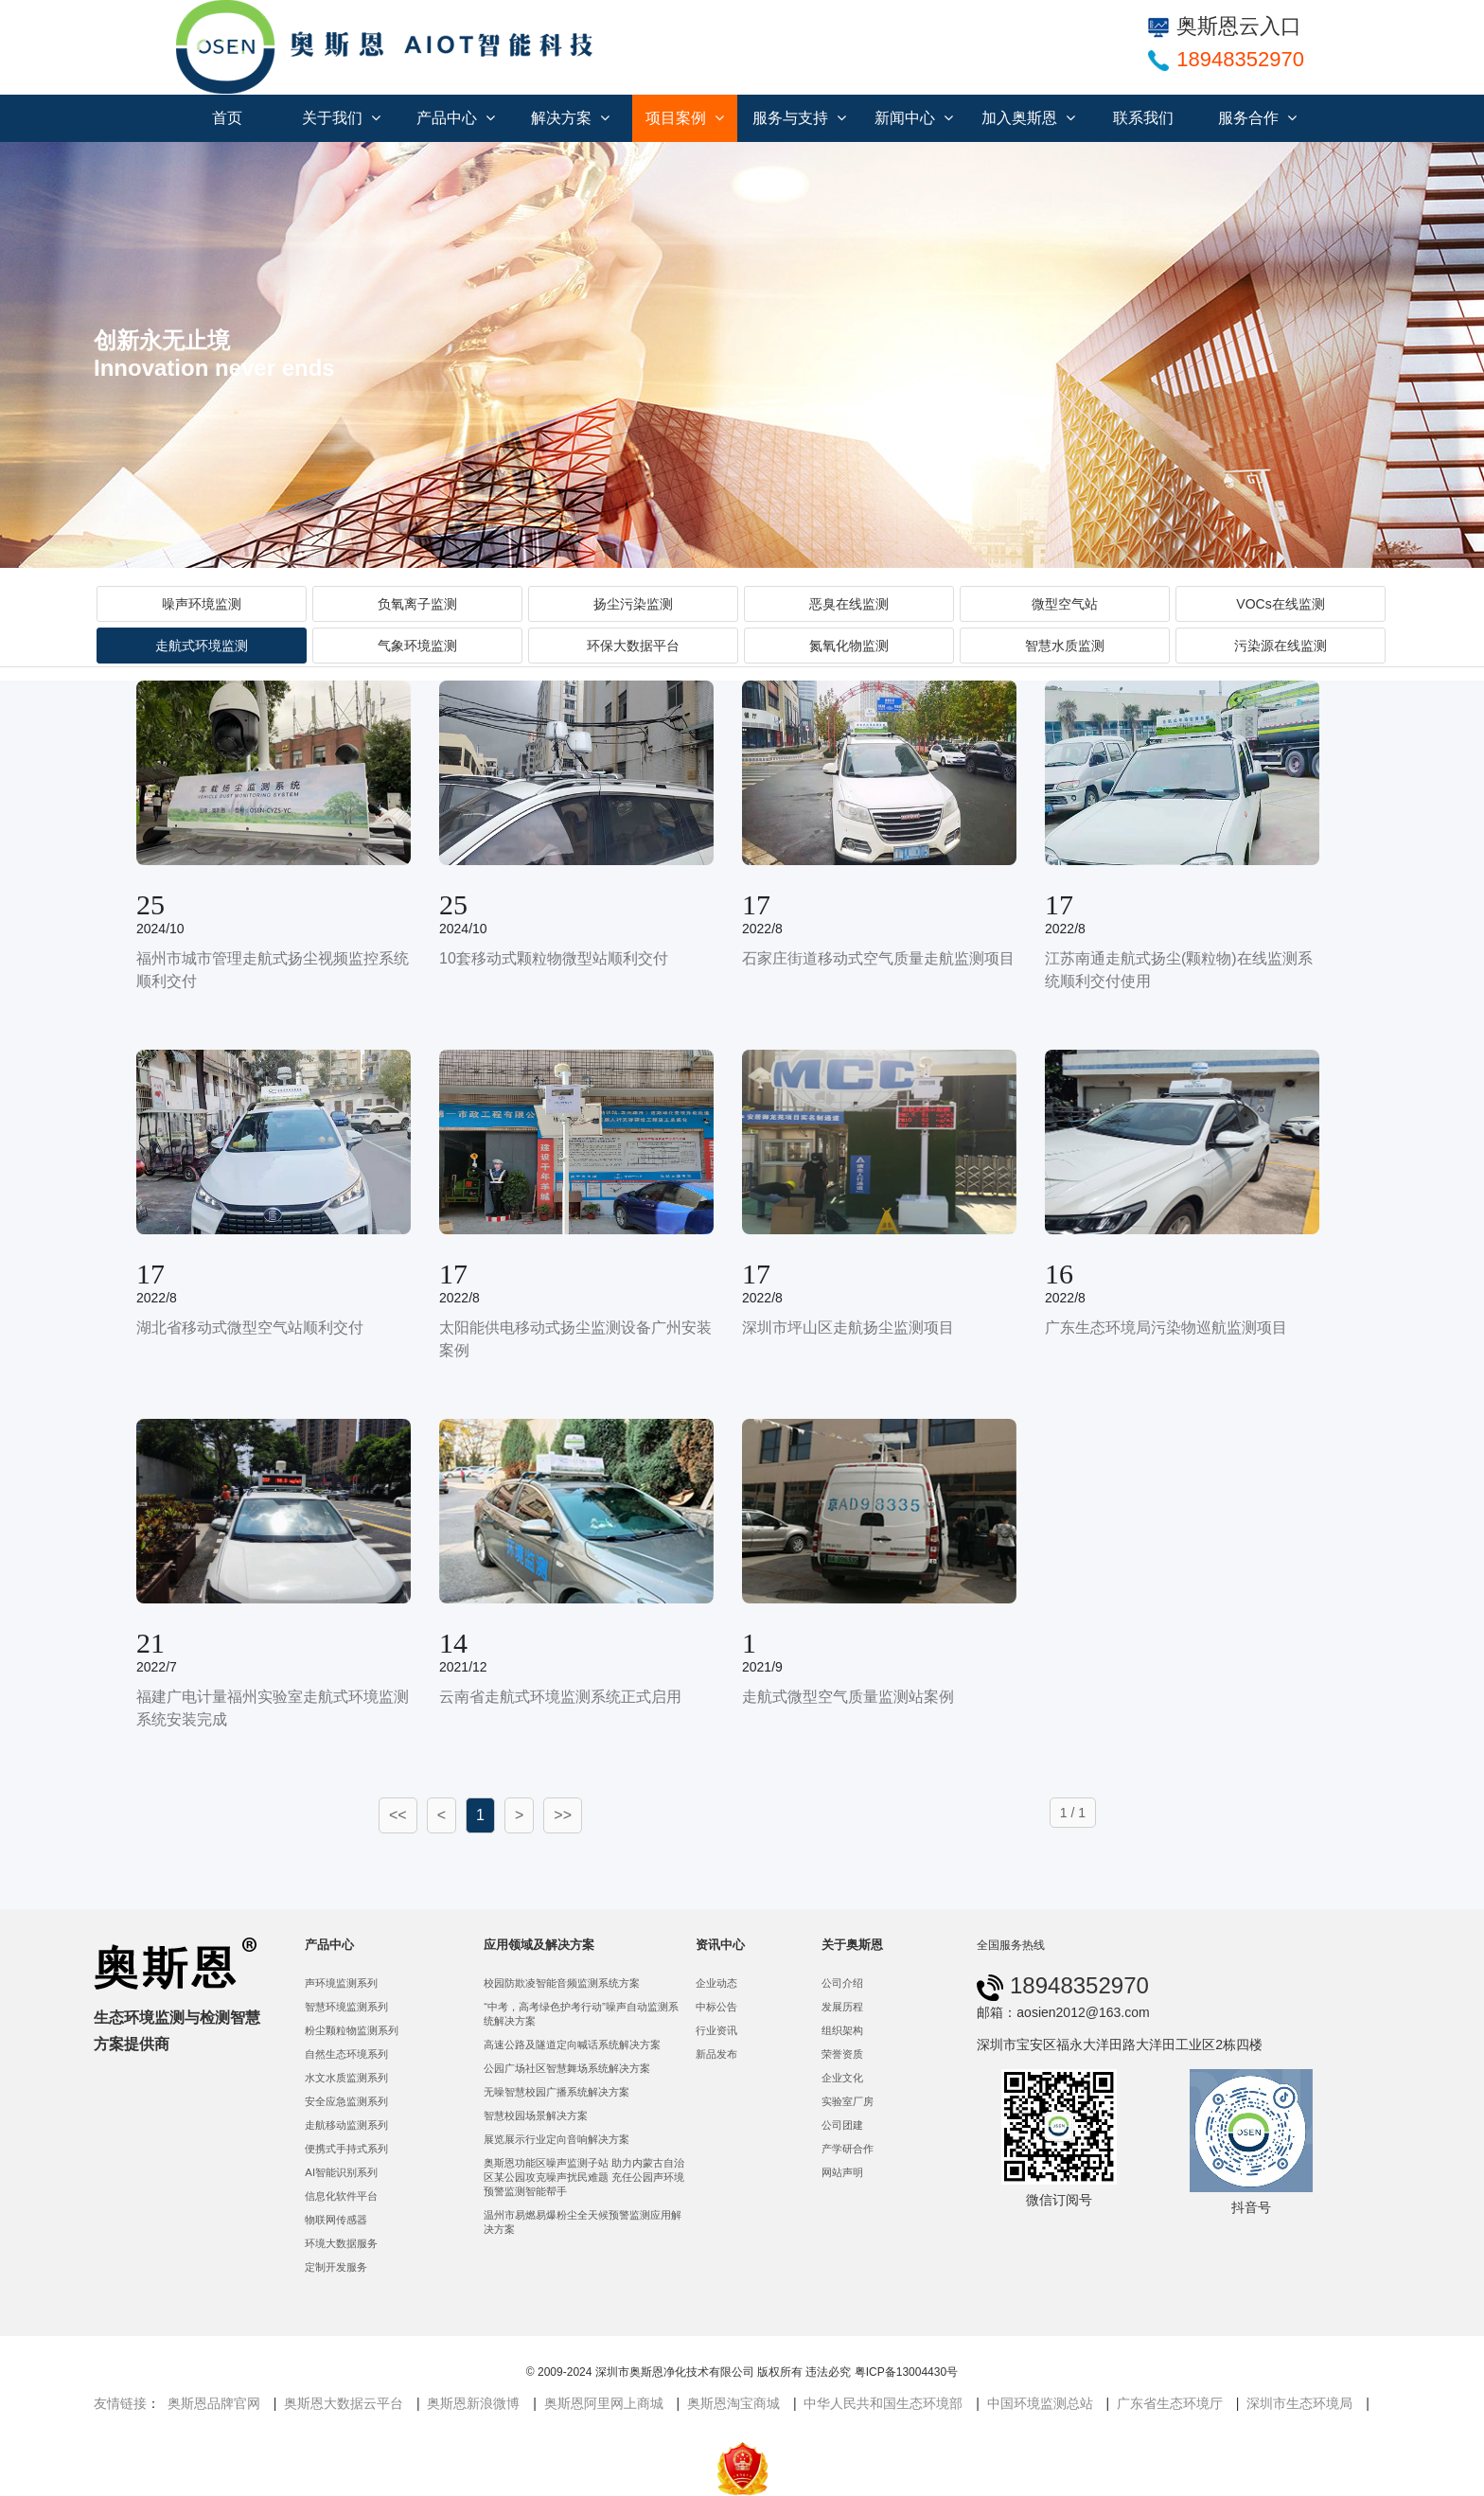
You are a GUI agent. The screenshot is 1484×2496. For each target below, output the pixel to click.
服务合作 (1257, 118)
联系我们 (1143, 118)
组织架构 (842, 2030)
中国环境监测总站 (1040, 2403)
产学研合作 (848, 2148)
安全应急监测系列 (346, 2101)
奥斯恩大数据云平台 (343, 2403)
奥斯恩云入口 (1224, 26)
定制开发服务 (336, 2267)
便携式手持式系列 (346, 2148)
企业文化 (842, 2077)
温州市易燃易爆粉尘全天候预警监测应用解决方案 (582, 2222)
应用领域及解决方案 (539, 1945)
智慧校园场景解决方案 (536, 2115)
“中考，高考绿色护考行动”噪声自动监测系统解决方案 (581, 2014)
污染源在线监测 (1280, 645)
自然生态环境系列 (346, 2054)
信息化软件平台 (341, 2196)
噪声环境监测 (201, 603)
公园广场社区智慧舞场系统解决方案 (567, 2068)
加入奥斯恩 (1028, 118)
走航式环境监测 (201, 645)
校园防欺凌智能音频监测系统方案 (562, 1983)
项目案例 (684, 118)
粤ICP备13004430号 (906, 2372)
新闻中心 (913, 118)
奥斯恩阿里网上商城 (603, 2403)
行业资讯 (716, 2030)
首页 (227, 118)
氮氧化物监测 (849, 645)
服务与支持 (799, 118)
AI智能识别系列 (341, 2172)
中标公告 (716, 2006)
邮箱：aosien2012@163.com (1063, 2012)
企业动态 (716, 1983)
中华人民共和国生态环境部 (883, 2403)
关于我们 (341, 118)
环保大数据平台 (633, 645)
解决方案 (570, 118)
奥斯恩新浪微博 (473, 2403)
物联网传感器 (336, 2219)
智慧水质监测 (1064, 645)
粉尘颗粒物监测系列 (351, 2030)
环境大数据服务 (341, 2243)
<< (398, 1815)
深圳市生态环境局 (1299, 2403)
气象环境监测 (417, 645)
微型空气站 (1065, 603)
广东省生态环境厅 (1170, 2403)
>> (563, 1815)
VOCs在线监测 (1280, 603)
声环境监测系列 (341, 1983)
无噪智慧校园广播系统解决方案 (556, 2092)
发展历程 (842, 2006)
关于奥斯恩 (852, 1945)
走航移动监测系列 (346, 2125)
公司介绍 (842, 1983)
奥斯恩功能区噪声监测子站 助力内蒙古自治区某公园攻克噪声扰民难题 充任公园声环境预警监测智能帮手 (584, 2177)
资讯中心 (720, 1945)
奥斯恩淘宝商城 (733, 2403)
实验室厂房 (848, 2101)
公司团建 (842, 2125)
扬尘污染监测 (633, 603)
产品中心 (455, 118)
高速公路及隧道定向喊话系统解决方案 (572, 2044)
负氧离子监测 (417, 603)
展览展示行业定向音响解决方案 (556, 2139)
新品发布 (716, 2054)
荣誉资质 (842, 2054)
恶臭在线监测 (849, 603)
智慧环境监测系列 (346, 2006)
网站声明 (842, 2172)
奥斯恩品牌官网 (214, 2403)
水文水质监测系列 (346, 2077)
